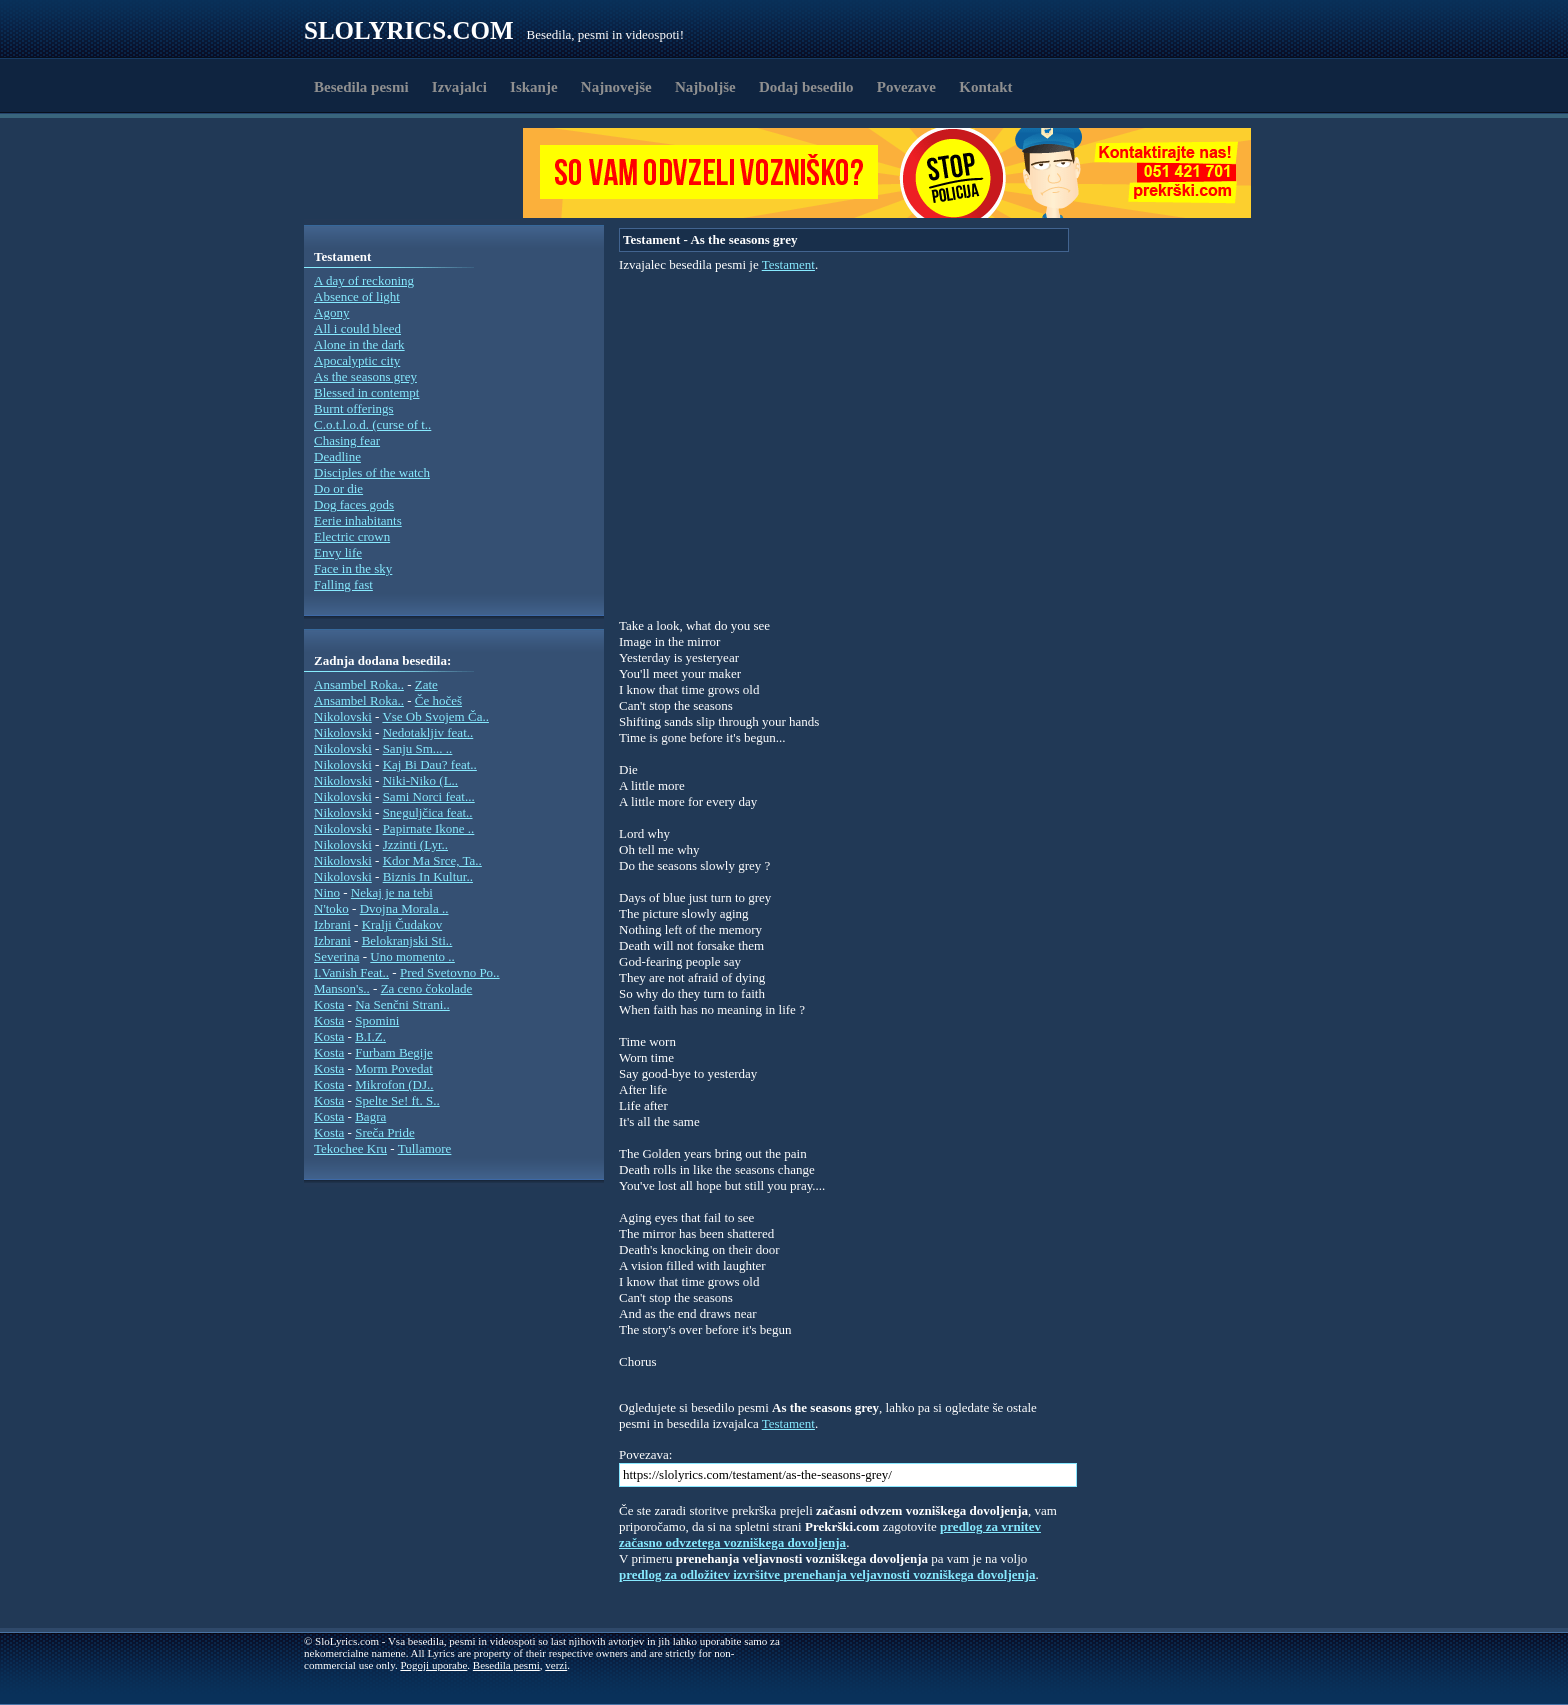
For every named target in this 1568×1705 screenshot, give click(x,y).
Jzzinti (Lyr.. (415, 844)
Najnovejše (616, 87)
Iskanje (534, 87)
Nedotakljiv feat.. (428, 732)
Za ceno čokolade (427, 988)
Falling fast (343, 584)
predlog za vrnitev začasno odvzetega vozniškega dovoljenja (830, 1534)
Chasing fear (347, 440)
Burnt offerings (354, 408)
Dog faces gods (354, 504)
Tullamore (425, 1148)
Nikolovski (343, 716)
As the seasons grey (365, 376)
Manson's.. (342, 988)
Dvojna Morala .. (404, 908)
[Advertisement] (420, 173)
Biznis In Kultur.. (428, 876)
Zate (426, 684)
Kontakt (985, 87)
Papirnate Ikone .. (429, 828)
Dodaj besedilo (806, 87)
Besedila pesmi (361, 87)
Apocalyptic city (357, 360)
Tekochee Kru (350, 1148)
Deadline (337, 456)
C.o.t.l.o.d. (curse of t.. (372, 424)
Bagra (370, 1116)
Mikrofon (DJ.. (394, 1084)
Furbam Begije (394, 1052)
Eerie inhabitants (358, 520)
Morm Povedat (394, 1068)
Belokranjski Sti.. (407, 940)
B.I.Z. (370, 1036)
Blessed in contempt (366, 392)
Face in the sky (353, 568)
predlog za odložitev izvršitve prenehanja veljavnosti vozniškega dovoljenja (827, 1574)
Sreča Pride (385, 1132)
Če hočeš (438, 700)
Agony (331, 312)
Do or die (338, 488)
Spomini (377, 1020)
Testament (788, 264)
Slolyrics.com (409, 30)
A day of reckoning (364, 280)
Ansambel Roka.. (359, 684)
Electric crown (352, 536)
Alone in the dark (359, 344)
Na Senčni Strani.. (402, 1004)
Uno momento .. (412, 956)
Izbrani (332, 924)
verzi (556, 1665)
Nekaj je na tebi (392, 892)
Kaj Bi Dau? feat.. (430, 764)
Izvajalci (459, 87)
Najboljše (705, 87)
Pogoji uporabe (433, 1665)
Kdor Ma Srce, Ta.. (432, 860)
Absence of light (357, 296)
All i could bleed (357, 328)
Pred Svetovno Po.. (450, 972)
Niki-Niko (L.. (420, 780)
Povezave (906, 87)
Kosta (329, 1004)
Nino (327, 892)
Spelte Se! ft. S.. (397, 1100)
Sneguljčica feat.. (428, 812)
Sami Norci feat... (429, 796)
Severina (336, 956)
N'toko (331, 908)
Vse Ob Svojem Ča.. (435, 716)
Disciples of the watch (372, 472)
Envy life (338, 552)
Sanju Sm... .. (418, 748)
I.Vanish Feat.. (351, 972)
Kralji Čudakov (402, 924)
